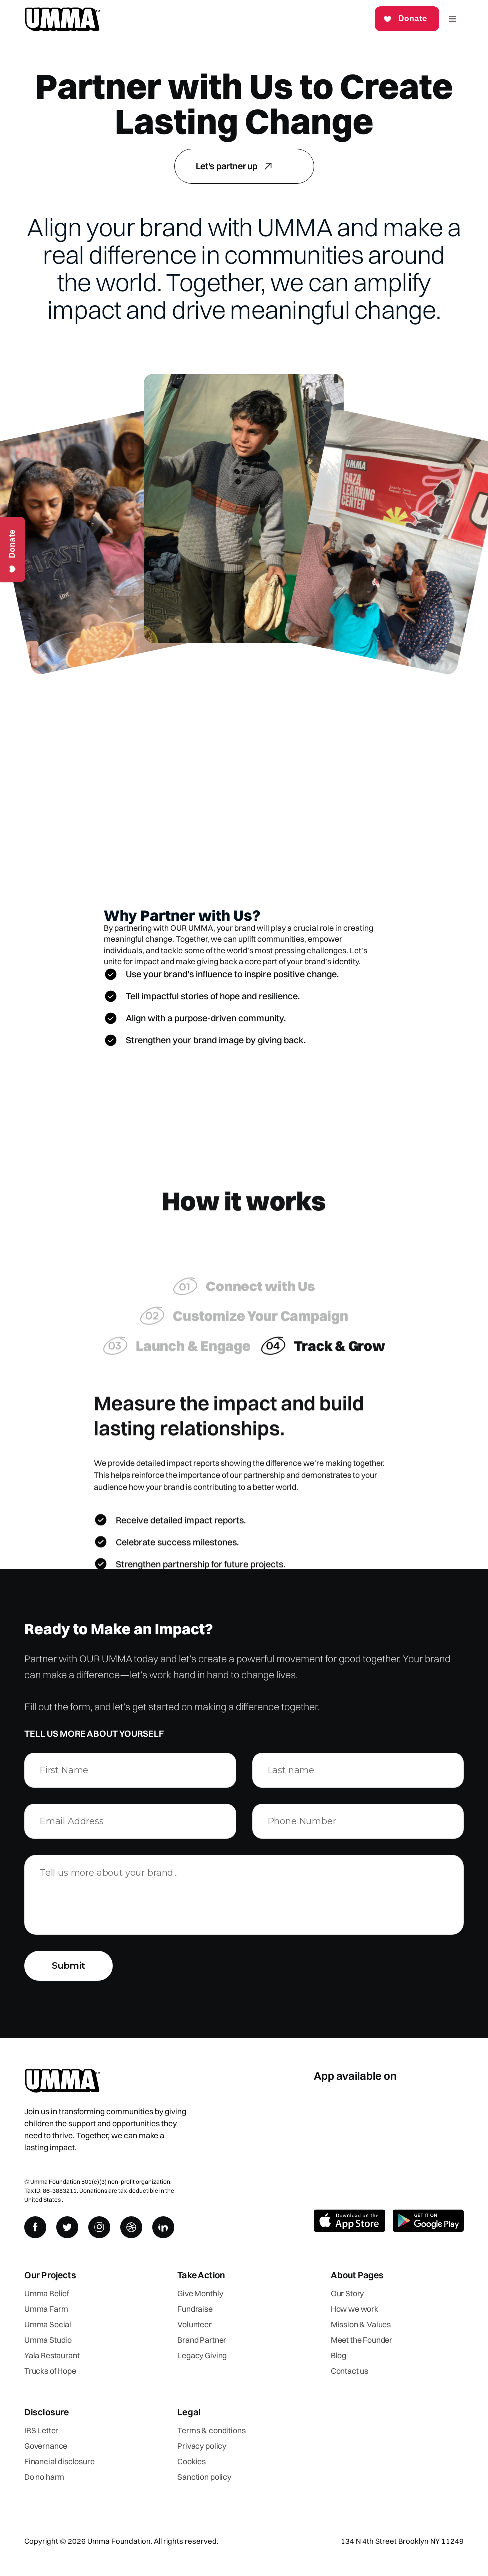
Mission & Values (361, 2324)
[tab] (244, 1294)
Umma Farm (46, 2309)
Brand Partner (201, 2340)
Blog (338, 2355)
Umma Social (47, 2324)
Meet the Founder (361, 2340)
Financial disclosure (59, 2461)
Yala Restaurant (52, 2355)
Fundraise (195, 2309)
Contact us (349, 2371)
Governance (45, 2446)
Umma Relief (46, 2293)
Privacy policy (201, 2446)
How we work (354, 2309)
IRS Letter (41, 2430)
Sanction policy (204, 2477)
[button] (452, 19)
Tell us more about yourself (94, 1733)
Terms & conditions (211, 2430)
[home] (62, 19)
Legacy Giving (202, 2355)
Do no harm (44, 2477)
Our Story (347, 2293)
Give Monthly (200, 2293)
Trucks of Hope (50, 2371)
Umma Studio (48, 2340)
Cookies (191, 2461)
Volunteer (194, 2324)
